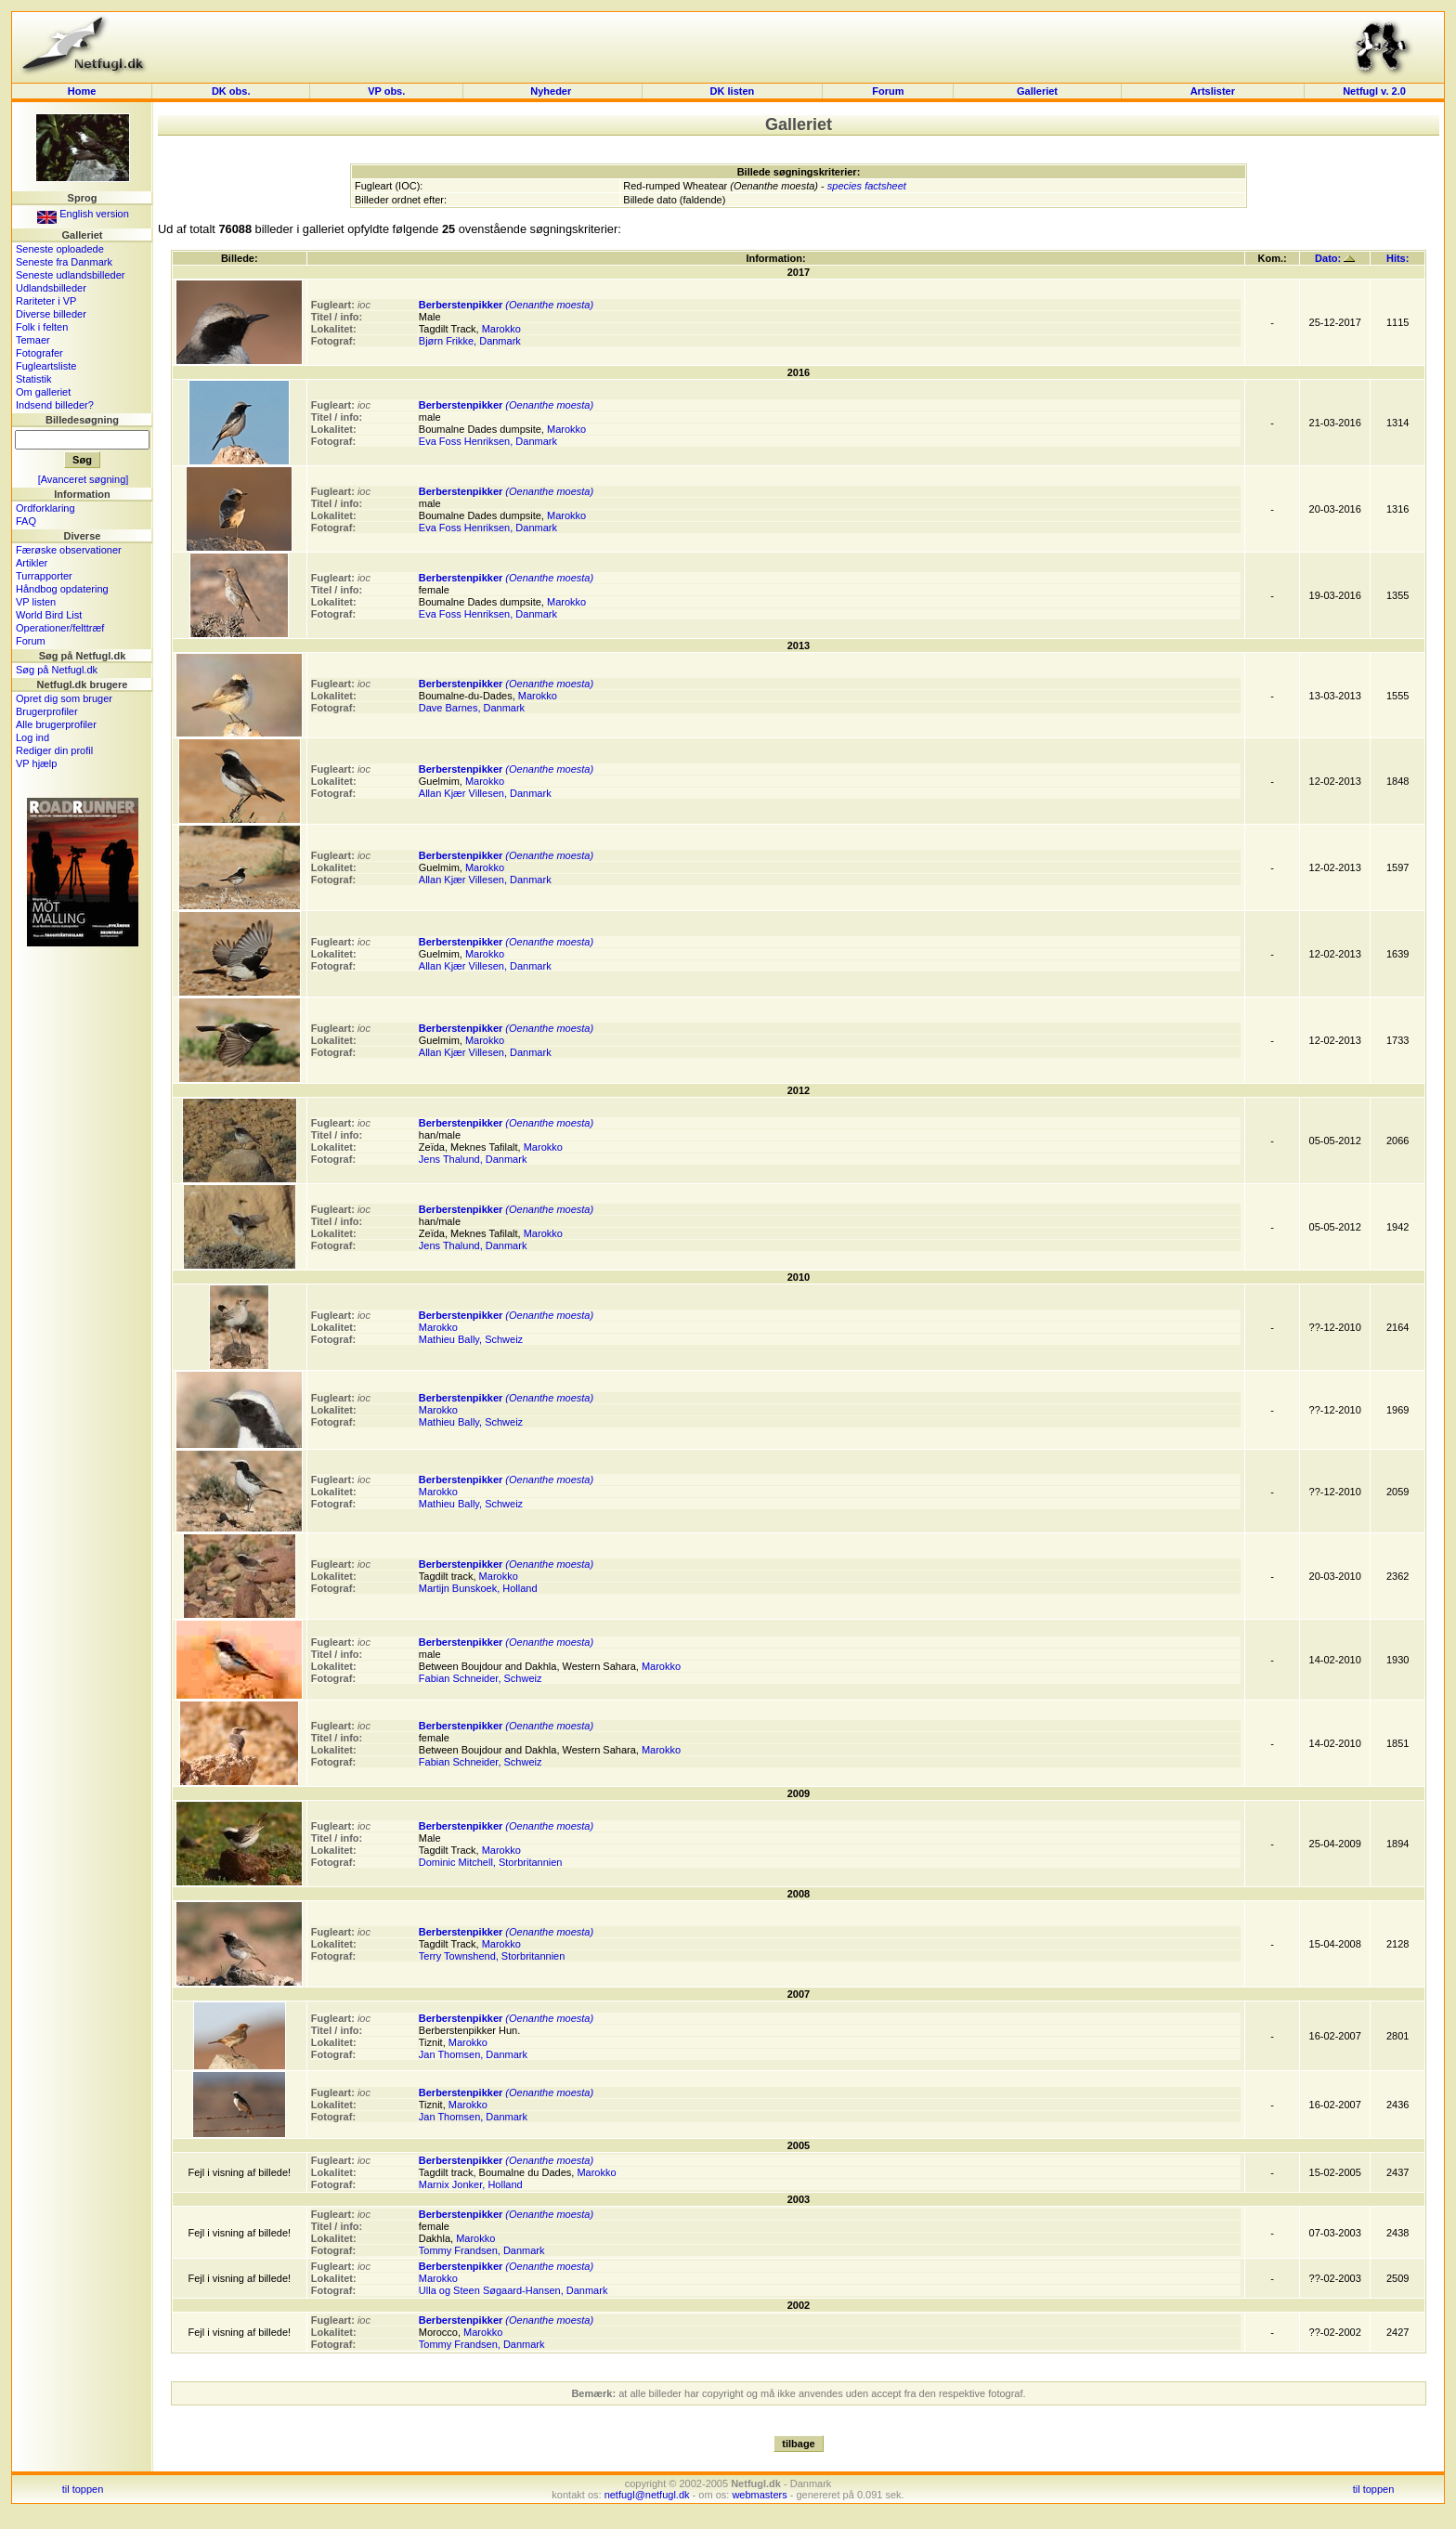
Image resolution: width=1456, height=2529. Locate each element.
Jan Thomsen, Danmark (473, 2054)
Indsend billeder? (55, 405)
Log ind (32, 737)
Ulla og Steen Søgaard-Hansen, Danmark (513, 2290)
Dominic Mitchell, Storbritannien (491, 1862)
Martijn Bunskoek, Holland (478, 1588)
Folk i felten (42, 326)
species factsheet (866, 185)
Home (82, 91)
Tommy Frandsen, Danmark (482, 2250)
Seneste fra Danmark (64, 261)
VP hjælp (36, 763)
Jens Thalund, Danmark (473, 1159)
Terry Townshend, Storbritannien (492, 1956)
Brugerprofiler (47, 711)
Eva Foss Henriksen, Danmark (488, 441)
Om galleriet (43, 392)
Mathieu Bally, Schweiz (471, 1339)
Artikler (31, 562)
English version (83, 213)
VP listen (36, 601)
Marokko (501, 328)
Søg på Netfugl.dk (57, 669)
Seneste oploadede (60, 248)
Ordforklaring (45, 508)
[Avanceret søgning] (83, 479)
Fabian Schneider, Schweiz (480, 1678)
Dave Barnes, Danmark (472, 707)
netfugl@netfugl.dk (647, 2494)
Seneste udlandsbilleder (70, 274)
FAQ (26, 521)
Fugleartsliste (46, 366)
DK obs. (231, 91)
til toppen (83, 2489)
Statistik (34, 379)
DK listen (732, 91)
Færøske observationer (69, 549)
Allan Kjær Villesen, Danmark (485, 793)
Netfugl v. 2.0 (1374, 91)
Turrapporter (44, 575)
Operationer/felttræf (60, 627)
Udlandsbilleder (51, 287)
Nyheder (552, 91)
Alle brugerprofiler (56, 724)
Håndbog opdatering (62, 588)
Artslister (1212, 91)
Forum (888, 91)
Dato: (1335, 258)
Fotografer (39, 352)
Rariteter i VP (46, 300)
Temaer (33, 339)
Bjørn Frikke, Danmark (470, 340)
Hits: (1397, 258)
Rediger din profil (54, 750)
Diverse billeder (51, 313)
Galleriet (1037, 91)
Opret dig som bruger (64, 698)
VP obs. (386, 91)
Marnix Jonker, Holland (471, 2184)
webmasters (759, 2494)
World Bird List (49, 614)
